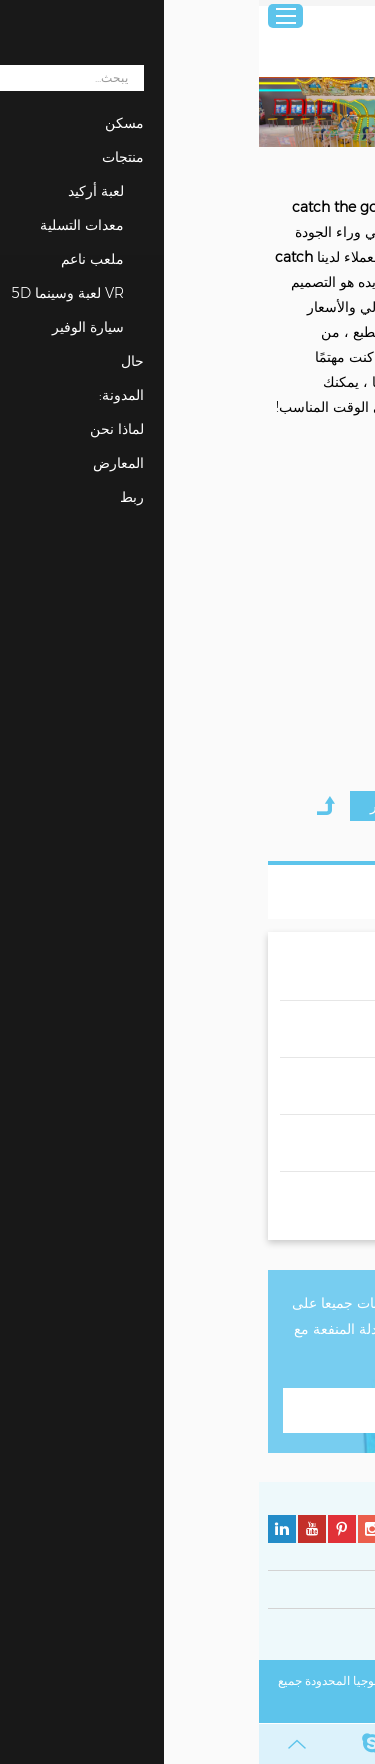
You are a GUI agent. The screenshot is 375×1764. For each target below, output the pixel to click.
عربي (346, 16)
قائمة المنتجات (294, 892)
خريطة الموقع (237, 1703)
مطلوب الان (293, 738)
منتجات (301, 167)
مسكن (349, 167)
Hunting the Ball (310, 645)
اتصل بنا (187, 1410)
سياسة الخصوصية (322, 1637)
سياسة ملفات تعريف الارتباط (196, 1637)
